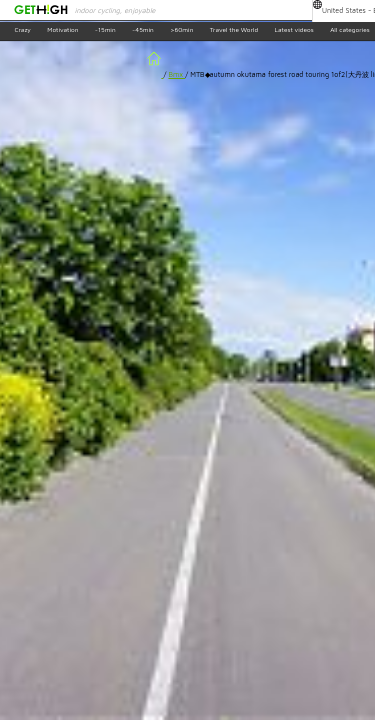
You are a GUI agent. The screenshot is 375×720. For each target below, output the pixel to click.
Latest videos (294, 30)
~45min (143, 30)
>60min (181, 30)
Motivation (62, 30)
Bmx (176, 74)
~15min (105, 30)
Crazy (22, 30)
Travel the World (234, 30)
